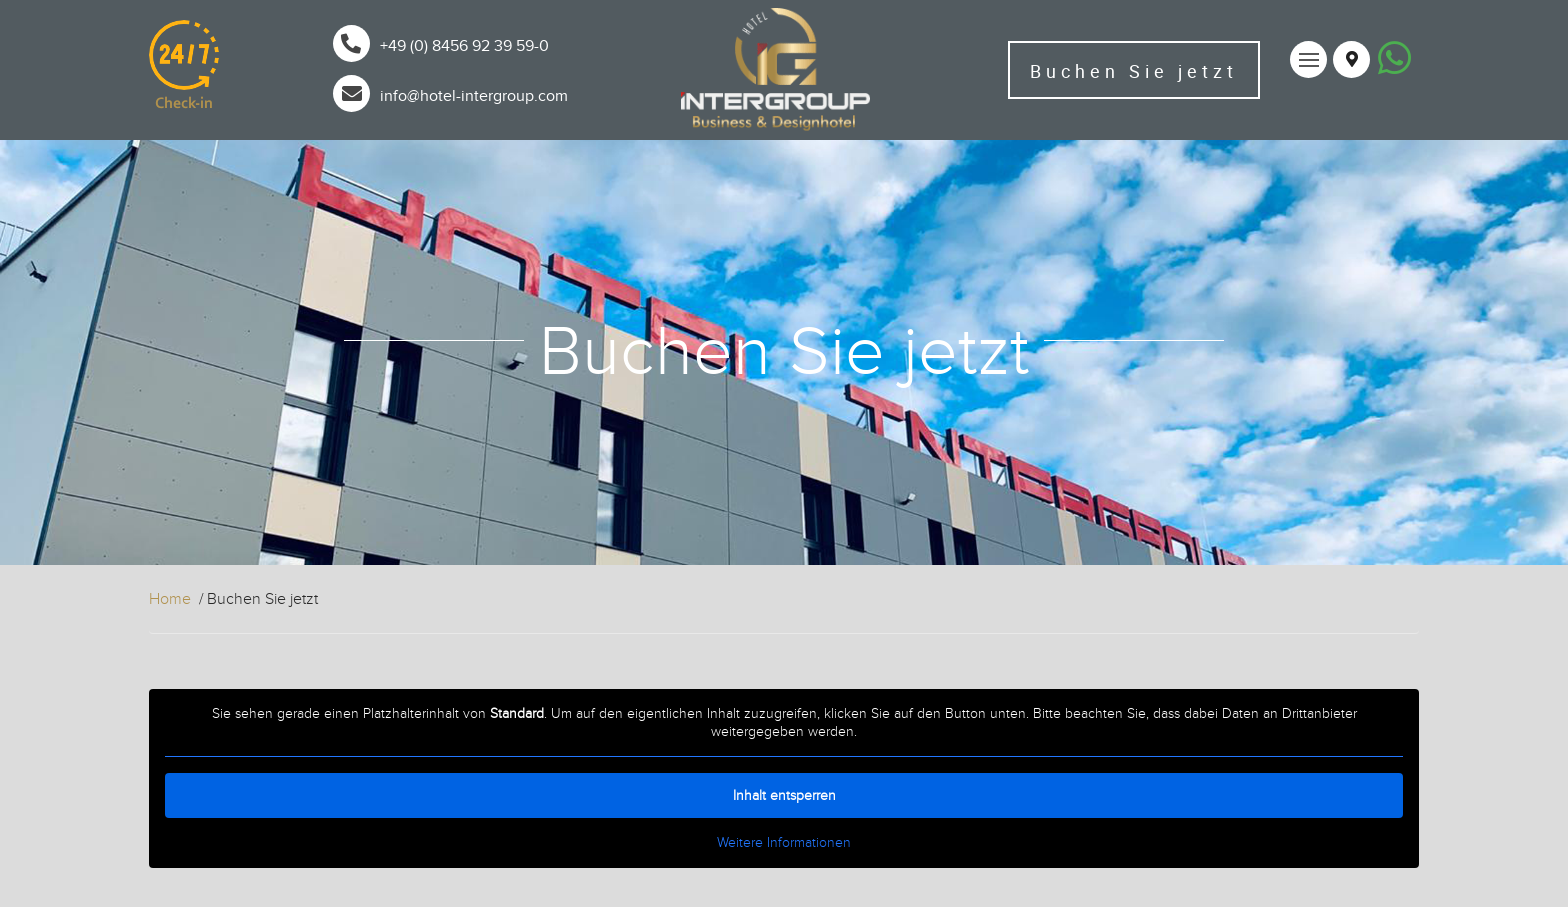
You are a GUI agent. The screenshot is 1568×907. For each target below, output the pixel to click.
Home (170, 599)
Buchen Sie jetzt (1134, 71)
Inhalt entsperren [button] (784, 795)
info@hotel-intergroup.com (474, 96)
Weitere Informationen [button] (784, 842)
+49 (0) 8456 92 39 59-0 (464, 46)
